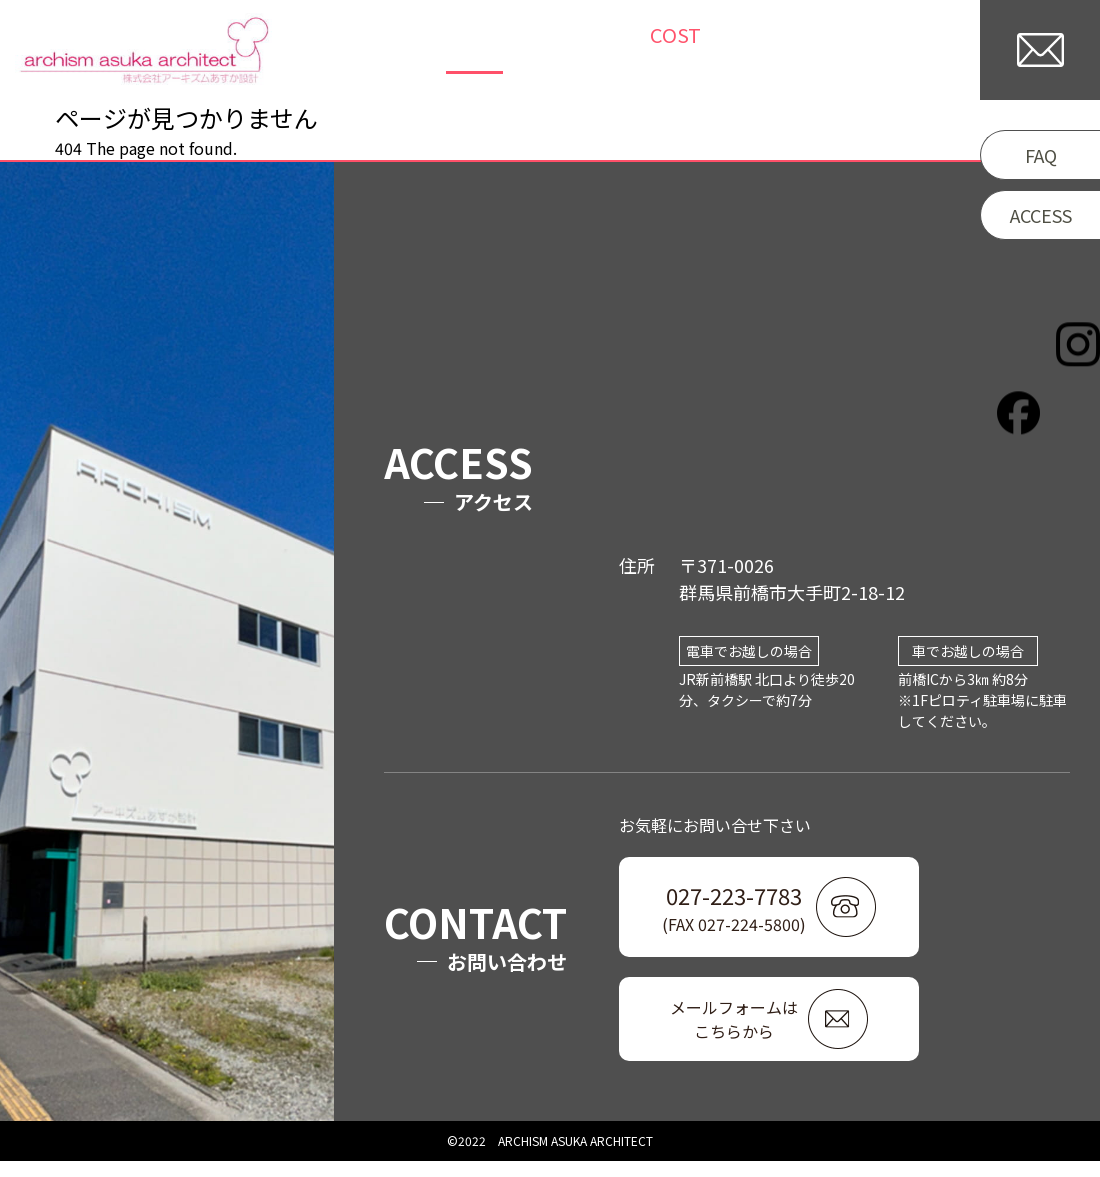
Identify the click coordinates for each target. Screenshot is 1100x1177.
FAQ (1041, 155)
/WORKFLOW (767, 51)
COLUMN (635, 51)
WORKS (469, 51)
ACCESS (1041, 215)
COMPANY (903, 51)
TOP (394, 51)
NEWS (549, 51)
